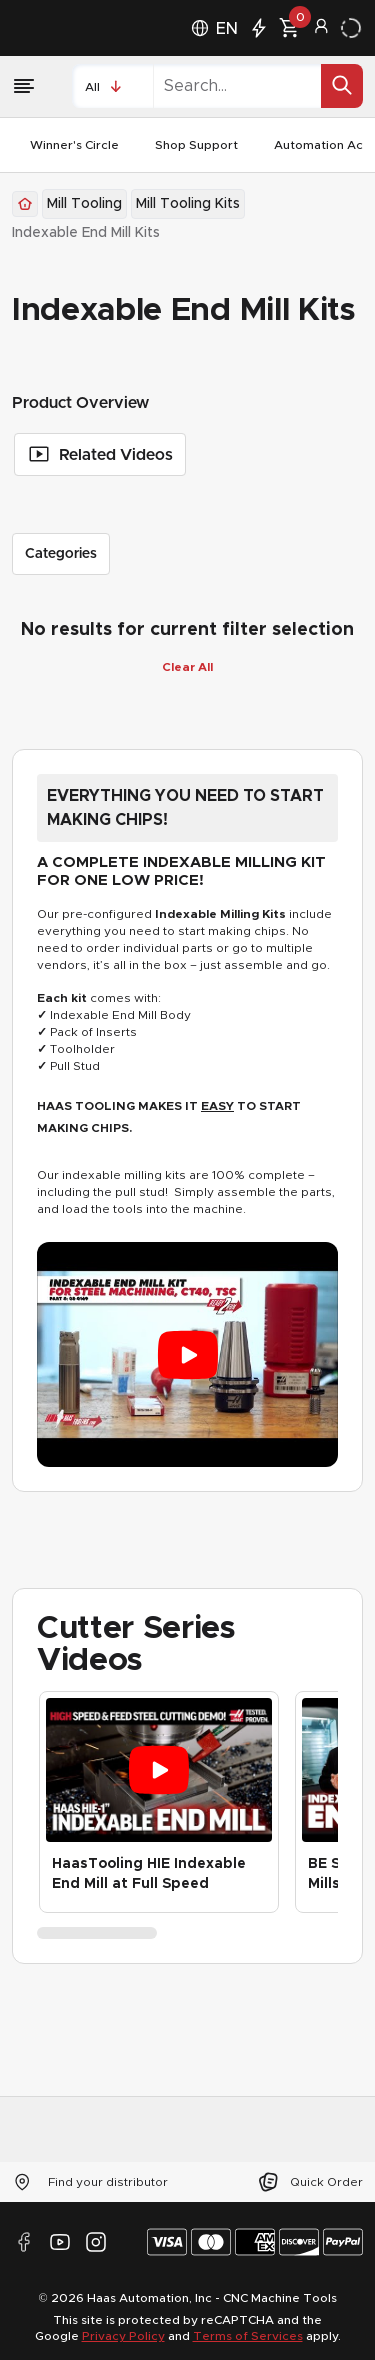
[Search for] (342, 85)
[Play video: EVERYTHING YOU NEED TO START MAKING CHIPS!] (187, 1355)
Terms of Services (248, 2336)
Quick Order (309, 2182)
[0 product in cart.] (289, 28)
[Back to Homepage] (25, 204)
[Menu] (30, 86)
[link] (86, 233)
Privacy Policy (123, 2336)
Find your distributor (90, 2182)
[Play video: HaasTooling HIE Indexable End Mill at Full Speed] (159, 1771)
